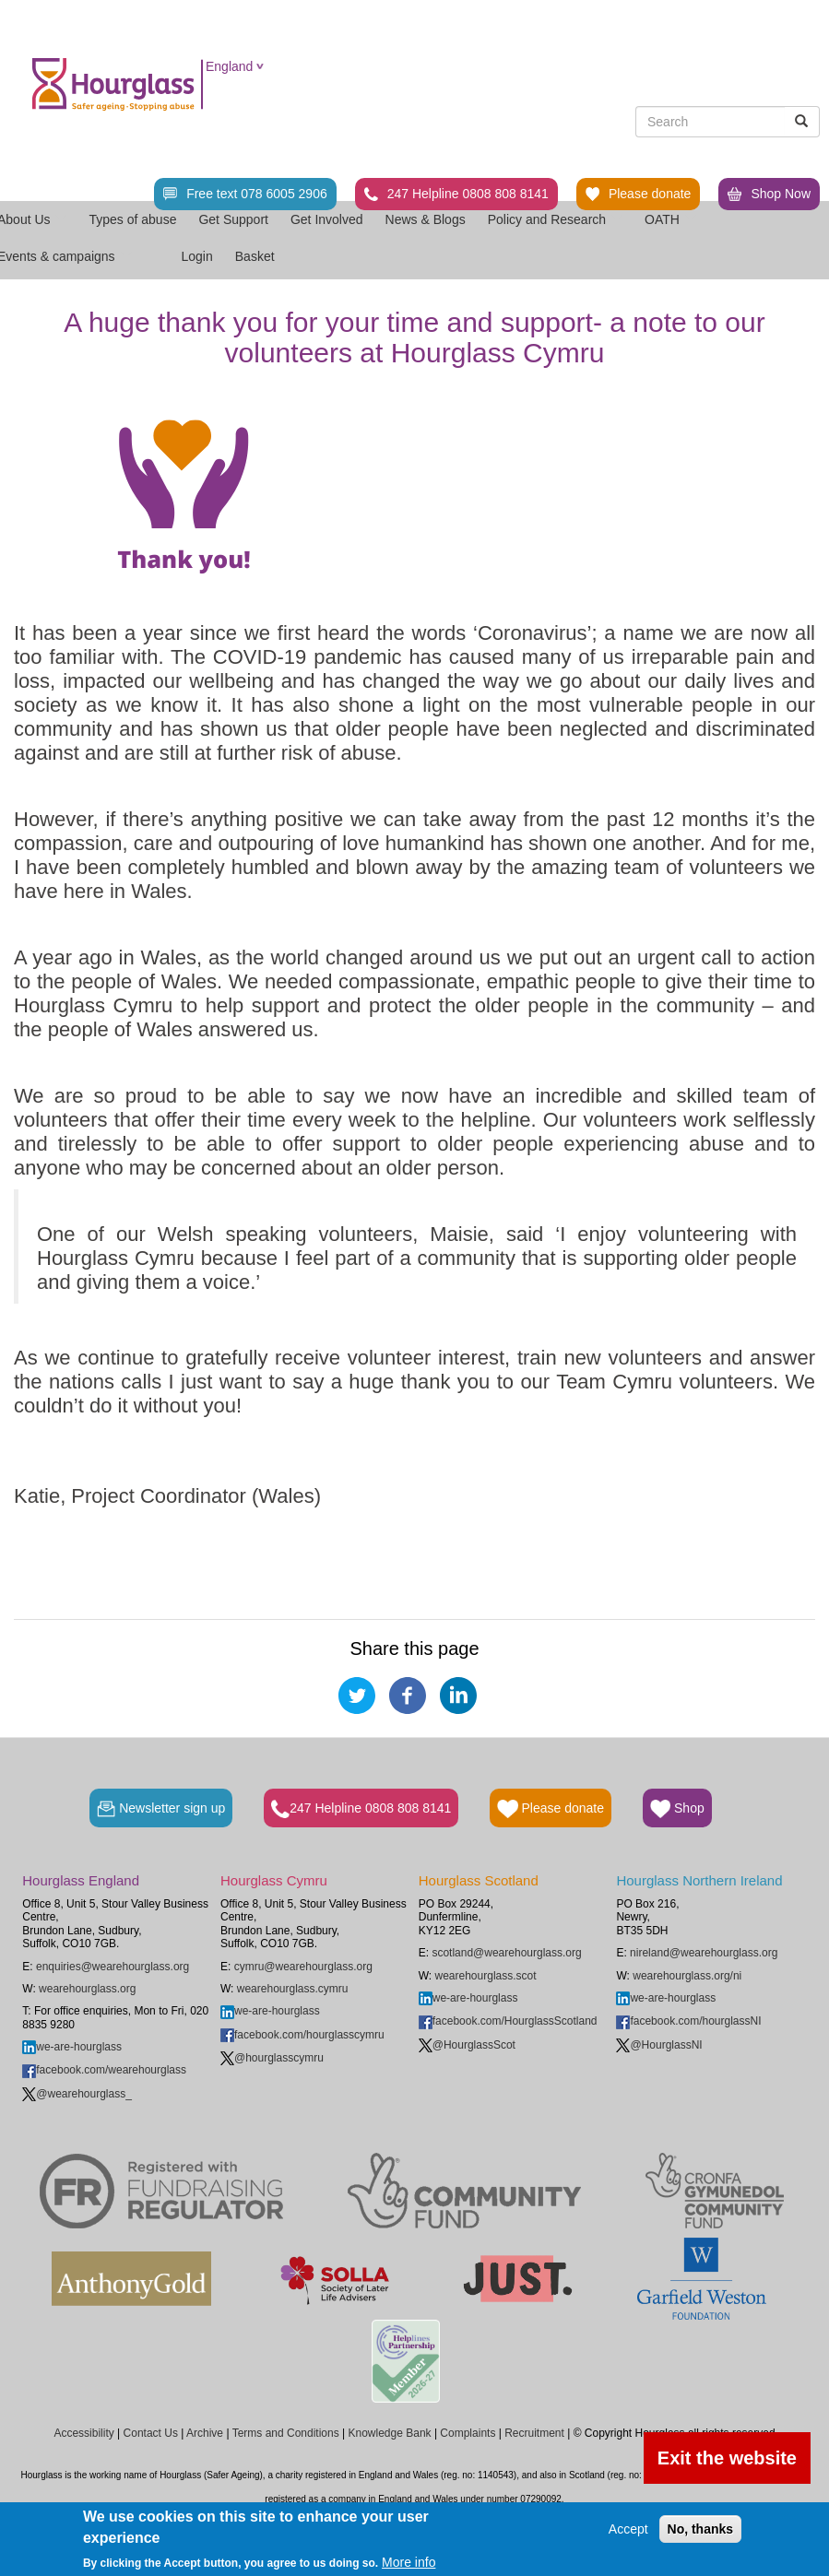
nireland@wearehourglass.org (703, 1952)
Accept (628, 2529)
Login (197, 256)
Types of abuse (132, 219)
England (229, 66)
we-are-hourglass (72, 2046)
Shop (677, 1809)
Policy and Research (555, 219)
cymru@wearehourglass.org (303, 1966)
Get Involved (326, 219)
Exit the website (727, 2458)
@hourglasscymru (272, 2057)
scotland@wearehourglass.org (506, 1952)
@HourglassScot (467, 2044)
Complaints (467, 2433)
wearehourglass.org (87, 1988)
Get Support (233, 219)
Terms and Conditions (285, 2433)
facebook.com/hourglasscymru (302, 2034)
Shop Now (769, 194)
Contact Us (151, 2433)
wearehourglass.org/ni (687, 1975)
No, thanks (701, 2529)
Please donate (639, 194)
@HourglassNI (659, 2044)
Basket (255, 256)
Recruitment (534, 2433)
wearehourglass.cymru (293, 1988)
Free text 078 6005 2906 (245, 194)
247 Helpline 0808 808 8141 (456, 194)
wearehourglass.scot (486, 1975)
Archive (204, 2433)
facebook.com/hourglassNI (688, 2021)
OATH (670, 219)
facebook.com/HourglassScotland (508, 2021)
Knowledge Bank (389, 2433)
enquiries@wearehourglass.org (112, 1966)
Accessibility (83, 2433)
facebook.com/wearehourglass (104, 2069)
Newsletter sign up (161, 1809)
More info (408, 2562)
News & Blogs (425, 219)
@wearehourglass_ (77, 2093)
